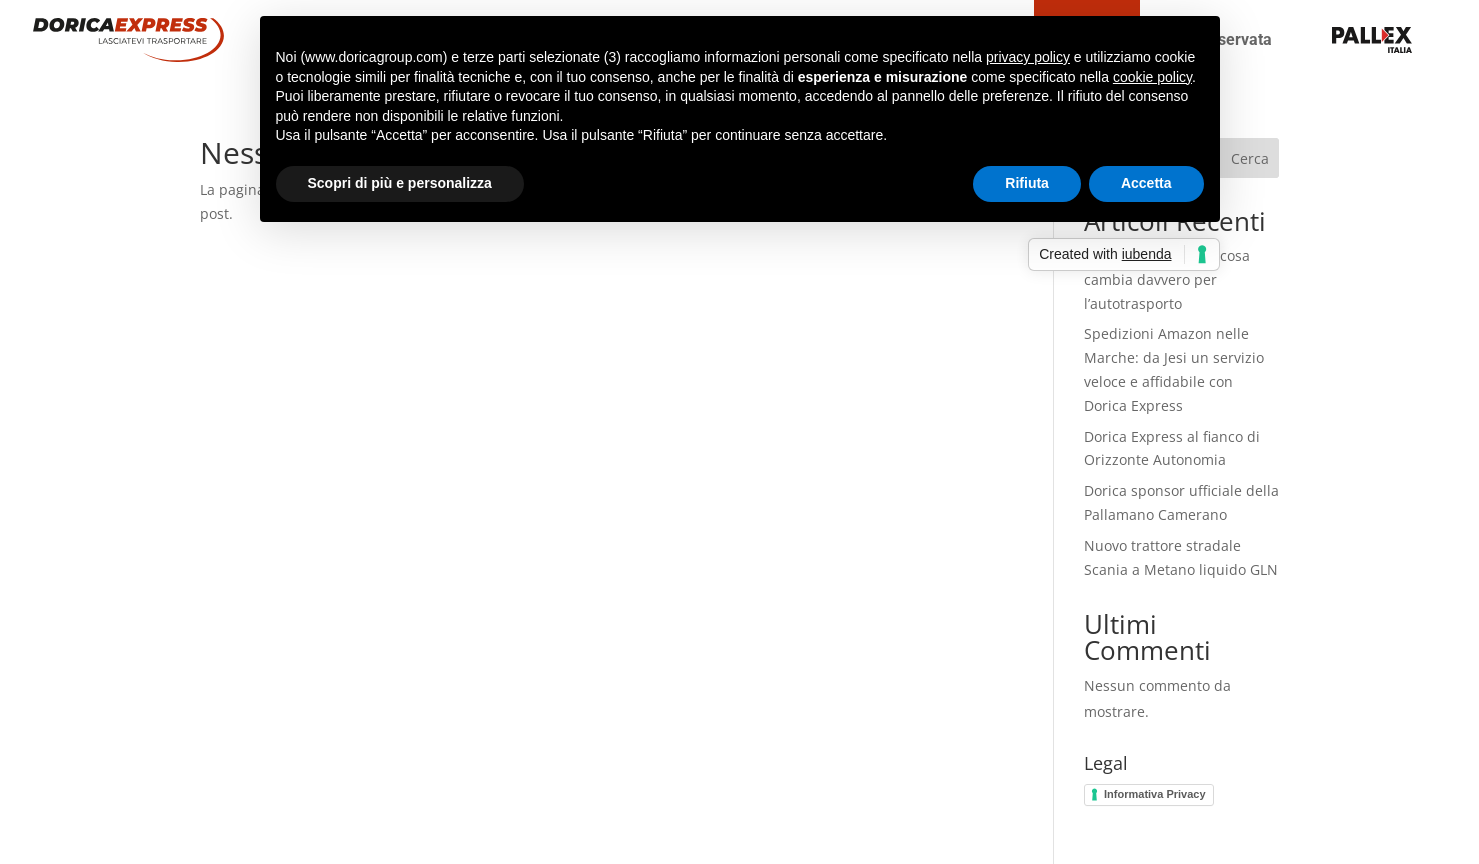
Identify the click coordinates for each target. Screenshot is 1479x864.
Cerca (1250, 158)
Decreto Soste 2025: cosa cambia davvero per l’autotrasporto (1167, 279)
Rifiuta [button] (1027, 183)
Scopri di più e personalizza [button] (400, 183)
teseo (1317, 39)
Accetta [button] (1146, 183)
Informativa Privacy (1155, 794)
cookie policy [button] (1152, 77)
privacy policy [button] (1028, 57)
